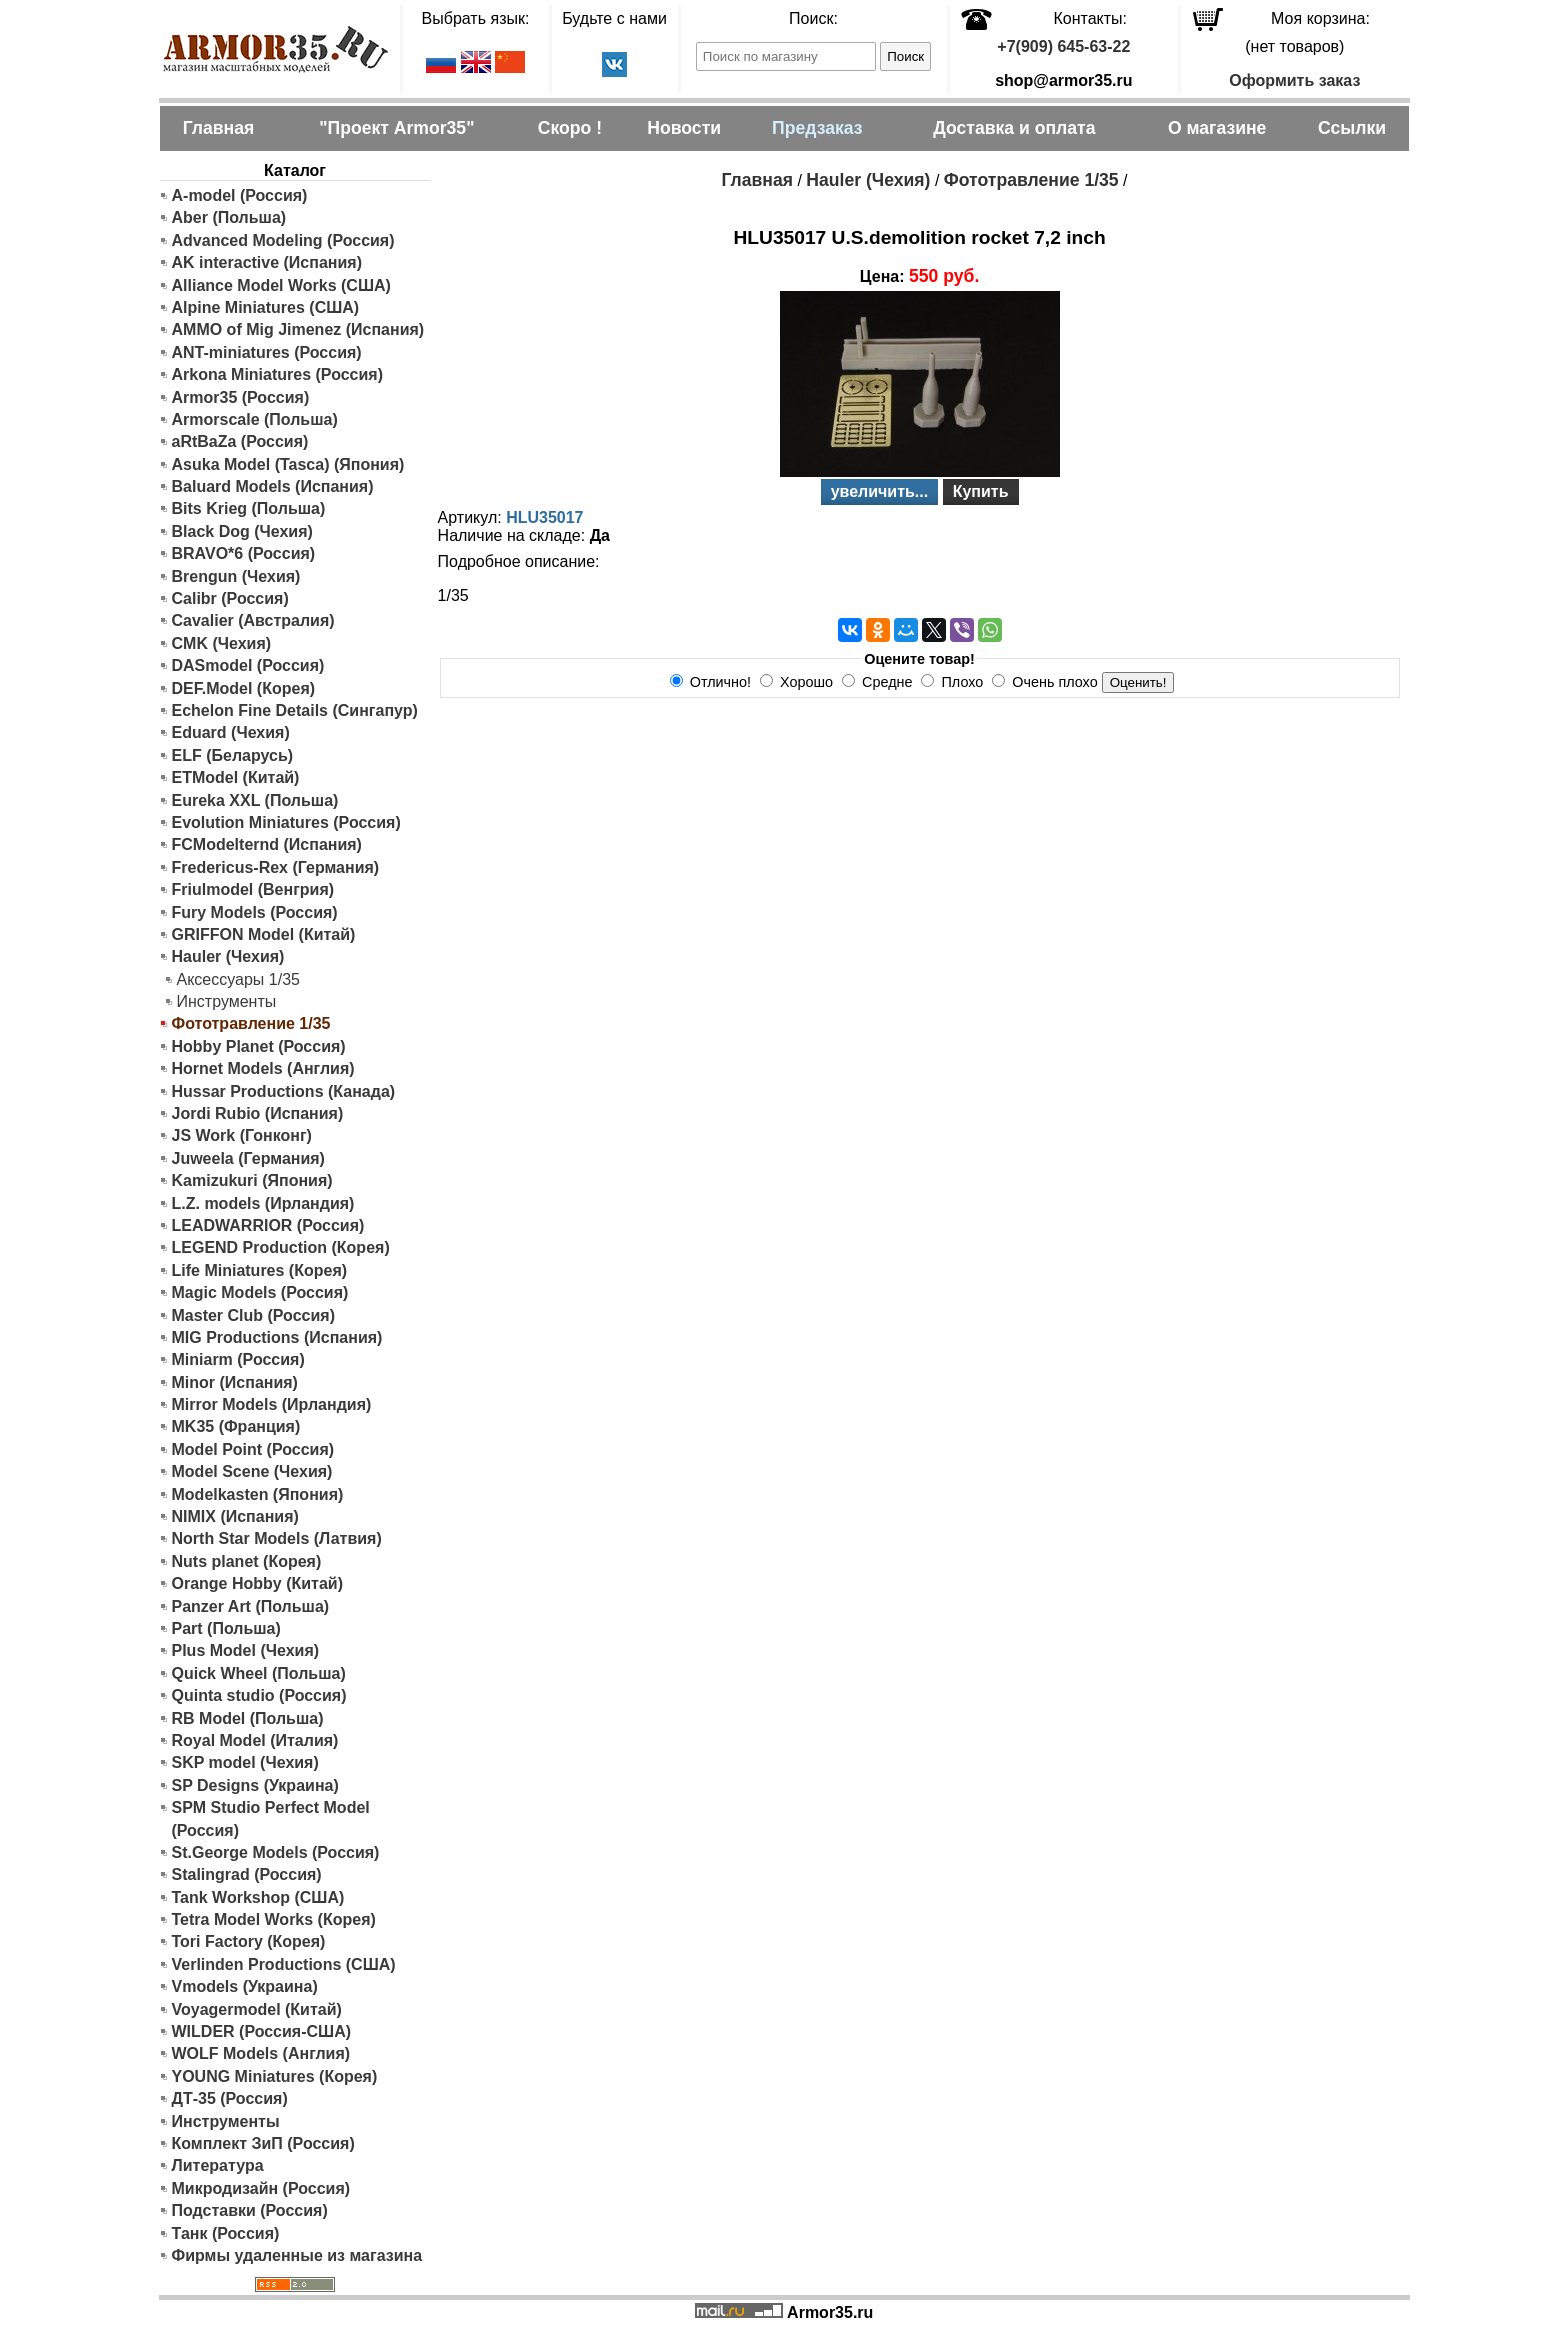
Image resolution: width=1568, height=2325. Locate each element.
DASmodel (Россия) (248, 665)
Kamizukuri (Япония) (252, 1180)
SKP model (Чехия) (245, 1762)
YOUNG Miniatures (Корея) (275, 2076)
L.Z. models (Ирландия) (263, 1203)
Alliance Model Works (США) (281, 285)
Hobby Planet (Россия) (259, 1046)
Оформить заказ (1294, 80)
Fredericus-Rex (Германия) (276, 867)
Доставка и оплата (1014, 128)
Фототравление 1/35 (1031, 180)
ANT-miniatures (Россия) (267, 352)
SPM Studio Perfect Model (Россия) (271, 1818)
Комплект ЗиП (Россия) (263, 2143)
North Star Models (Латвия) (277, 1538)
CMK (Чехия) (222, 643)
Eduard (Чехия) (231, 732)
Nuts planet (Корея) (247, 1561)
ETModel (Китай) (236, 777)
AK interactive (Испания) (267, 262)
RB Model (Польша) (248, 1718)
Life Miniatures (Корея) (260, 1270)
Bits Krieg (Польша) (249, 508)
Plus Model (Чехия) (246, 1650)
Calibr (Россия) (230, 598)
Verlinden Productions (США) (284, 1964)
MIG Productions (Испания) (277, 1337)
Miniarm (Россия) (238, 1359)
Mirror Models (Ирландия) (272, 1404)
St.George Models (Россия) (276, 1852)
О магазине (1217, 128)
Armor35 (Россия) (241, 397)
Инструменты (227, 1001)
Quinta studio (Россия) (259, 1695)
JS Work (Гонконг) (242, 1135)
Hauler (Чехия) (228, 956)
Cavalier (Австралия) (253, 620)
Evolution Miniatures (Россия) (286, 822)
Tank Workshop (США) (258, 1897)
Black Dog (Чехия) (242, 531)
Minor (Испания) (235, 1382)
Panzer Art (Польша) (251, 1606)
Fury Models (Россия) (255, 912)
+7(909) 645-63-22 (1063, 46)
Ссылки (1352, 128)
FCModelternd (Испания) (267, 844)
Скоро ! (570, 128)
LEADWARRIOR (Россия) (268, 1225)
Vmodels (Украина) (245, 1986)
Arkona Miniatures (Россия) (278, 374)
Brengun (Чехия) (236, 576)
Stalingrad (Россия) (247, 1874)
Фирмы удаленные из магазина (297, 2255)
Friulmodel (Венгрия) (253, 889)
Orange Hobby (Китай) (258, 1583)
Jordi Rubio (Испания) (258, 1113)
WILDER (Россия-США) (262, 2031)
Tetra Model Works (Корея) (274, 1919)
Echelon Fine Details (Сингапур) (295, 710)
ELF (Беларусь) (233, 755)
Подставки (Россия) (250, 2210)
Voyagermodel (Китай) (257, 2009)
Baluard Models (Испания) (273, 486)
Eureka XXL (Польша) (255, 800)
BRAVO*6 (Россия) (244, 553)
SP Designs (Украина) (255, 1785)
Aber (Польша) (229, 217)
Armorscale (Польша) (255, 419)
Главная (219, 128)
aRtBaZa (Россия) (240, 441)
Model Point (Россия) (253, 1449)
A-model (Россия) (240, 195)
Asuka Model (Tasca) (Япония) (288, 464)
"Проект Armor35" (396, 128)
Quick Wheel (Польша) (259, 1673)
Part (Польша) (226, 1628)
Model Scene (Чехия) (252, 1471)
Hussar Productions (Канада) (284, 1091)
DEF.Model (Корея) (244, 688)
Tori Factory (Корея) (249, 1941)
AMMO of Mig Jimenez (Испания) (298, 329)
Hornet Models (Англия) (263, 1068)
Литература (218, 2165)
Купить (981, 491)
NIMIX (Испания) (235, 1516)
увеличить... (880, 491)
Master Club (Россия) (253, 1315)
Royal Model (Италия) (255, 1740)
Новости (684, 128)
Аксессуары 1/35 (238, 979)
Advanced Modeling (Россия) (283, 240)
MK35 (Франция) (236, 1426)
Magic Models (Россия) (260, 1292)
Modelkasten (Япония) (258, 1494)
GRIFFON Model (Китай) (264, 934)
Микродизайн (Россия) (261, 2188)
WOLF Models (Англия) (261, 2053)
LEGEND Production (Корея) (281, 1247)
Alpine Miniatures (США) (266, 307)
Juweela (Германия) (248, 1158)
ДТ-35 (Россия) (230, 2098)
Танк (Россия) (226, 2233)
